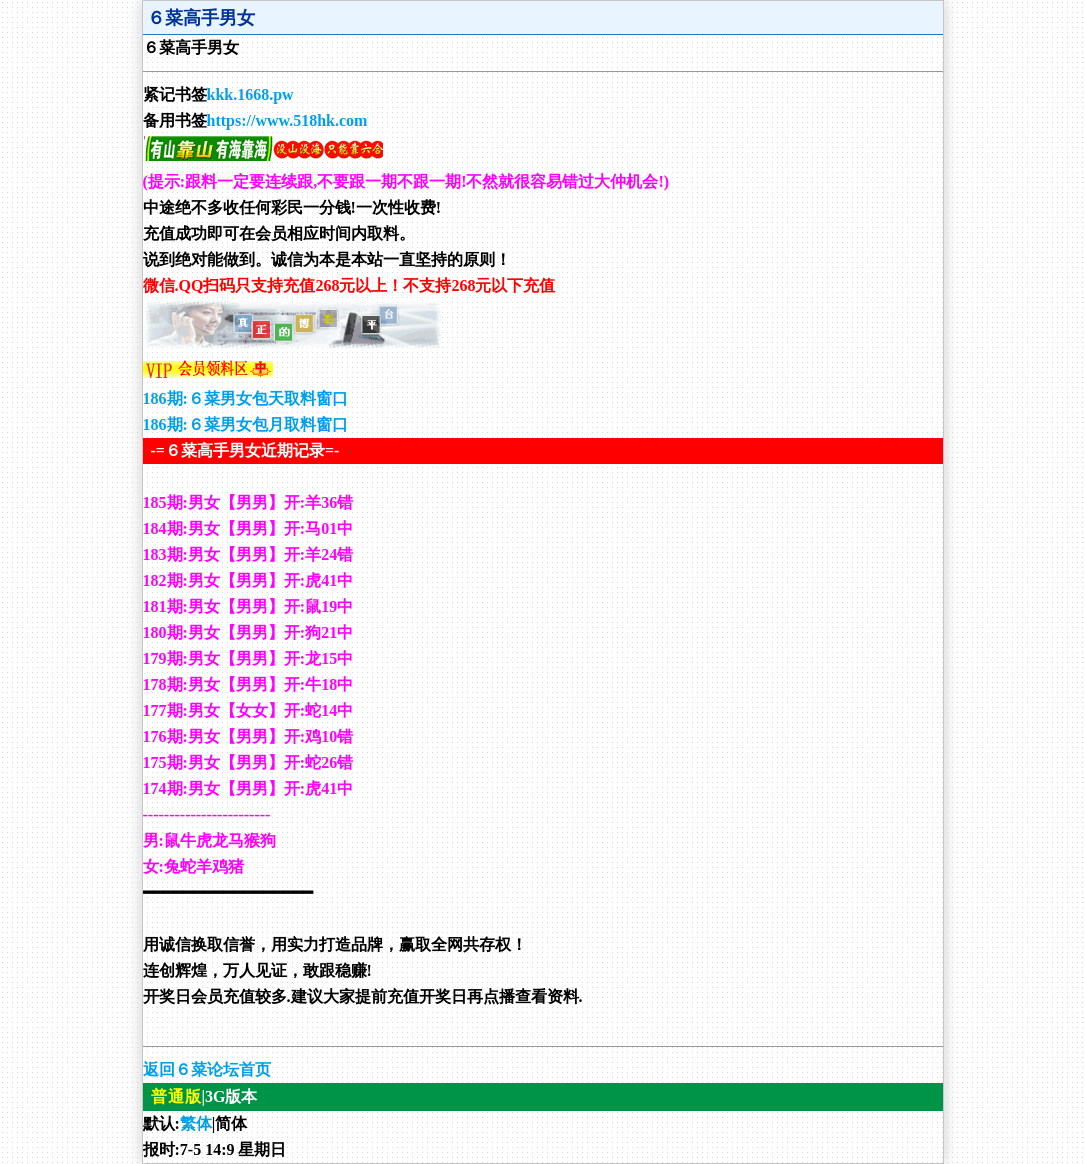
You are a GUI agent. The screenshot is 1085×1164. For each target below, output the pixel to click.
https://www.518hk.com (287, 120)
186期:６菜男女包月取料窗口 (245, 424)
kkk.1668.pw (250, 94)
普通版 (176, 1096)
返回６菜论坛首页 (207, 1069)
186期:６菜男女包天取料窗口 (245, 398)
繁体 (196, 1123)
